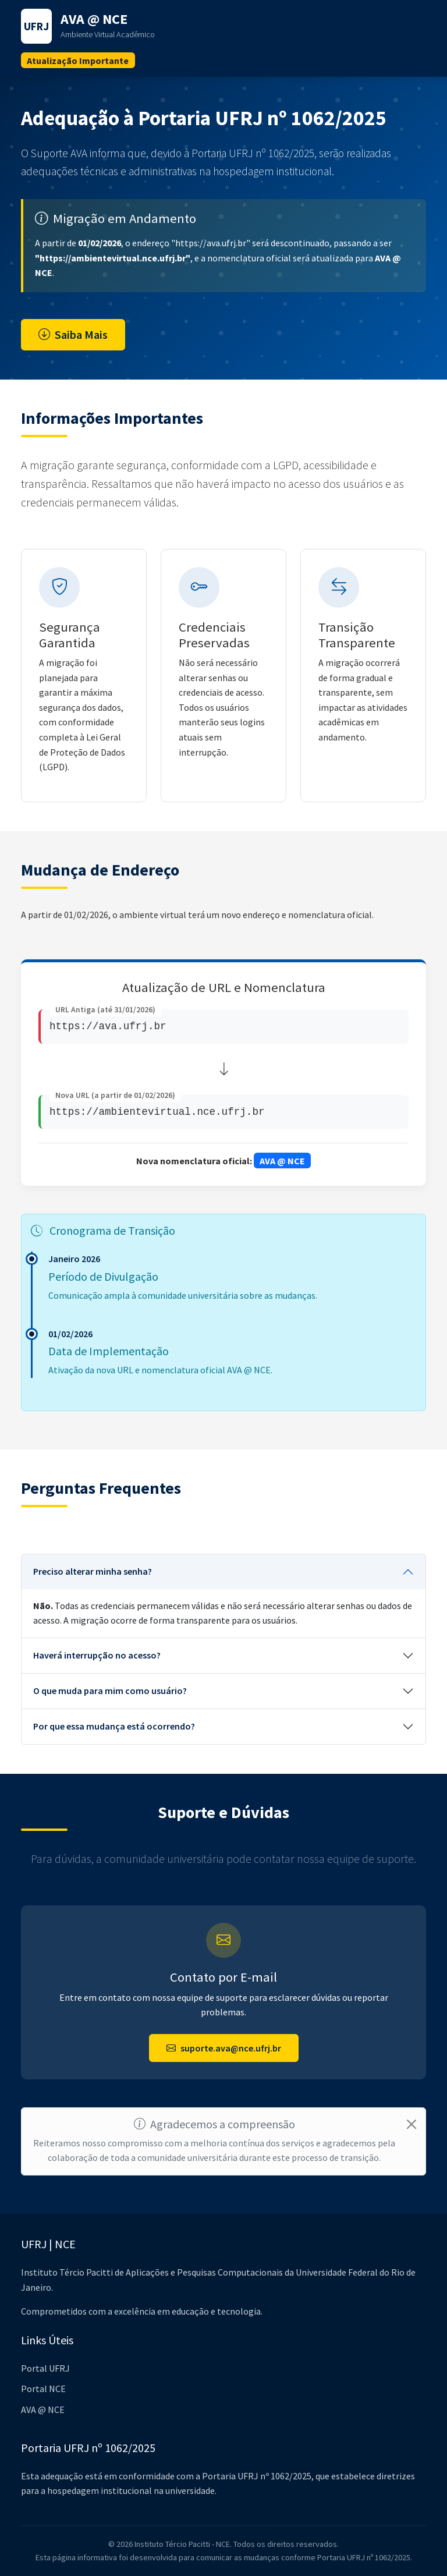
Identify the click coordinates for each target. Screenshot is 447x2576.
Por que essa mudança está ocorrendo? (114, 1726)
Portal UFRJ (45, 2368)
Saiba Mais (73, 334)
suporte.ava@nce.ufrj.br (223, 2048)
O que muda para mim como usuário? (110, 1691)
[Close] (411, 2124)
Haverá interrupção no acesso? (97, 1655)
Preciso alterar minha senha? (92, 1572)
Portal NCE (43, 2388)
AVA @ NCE (43, 2409)
